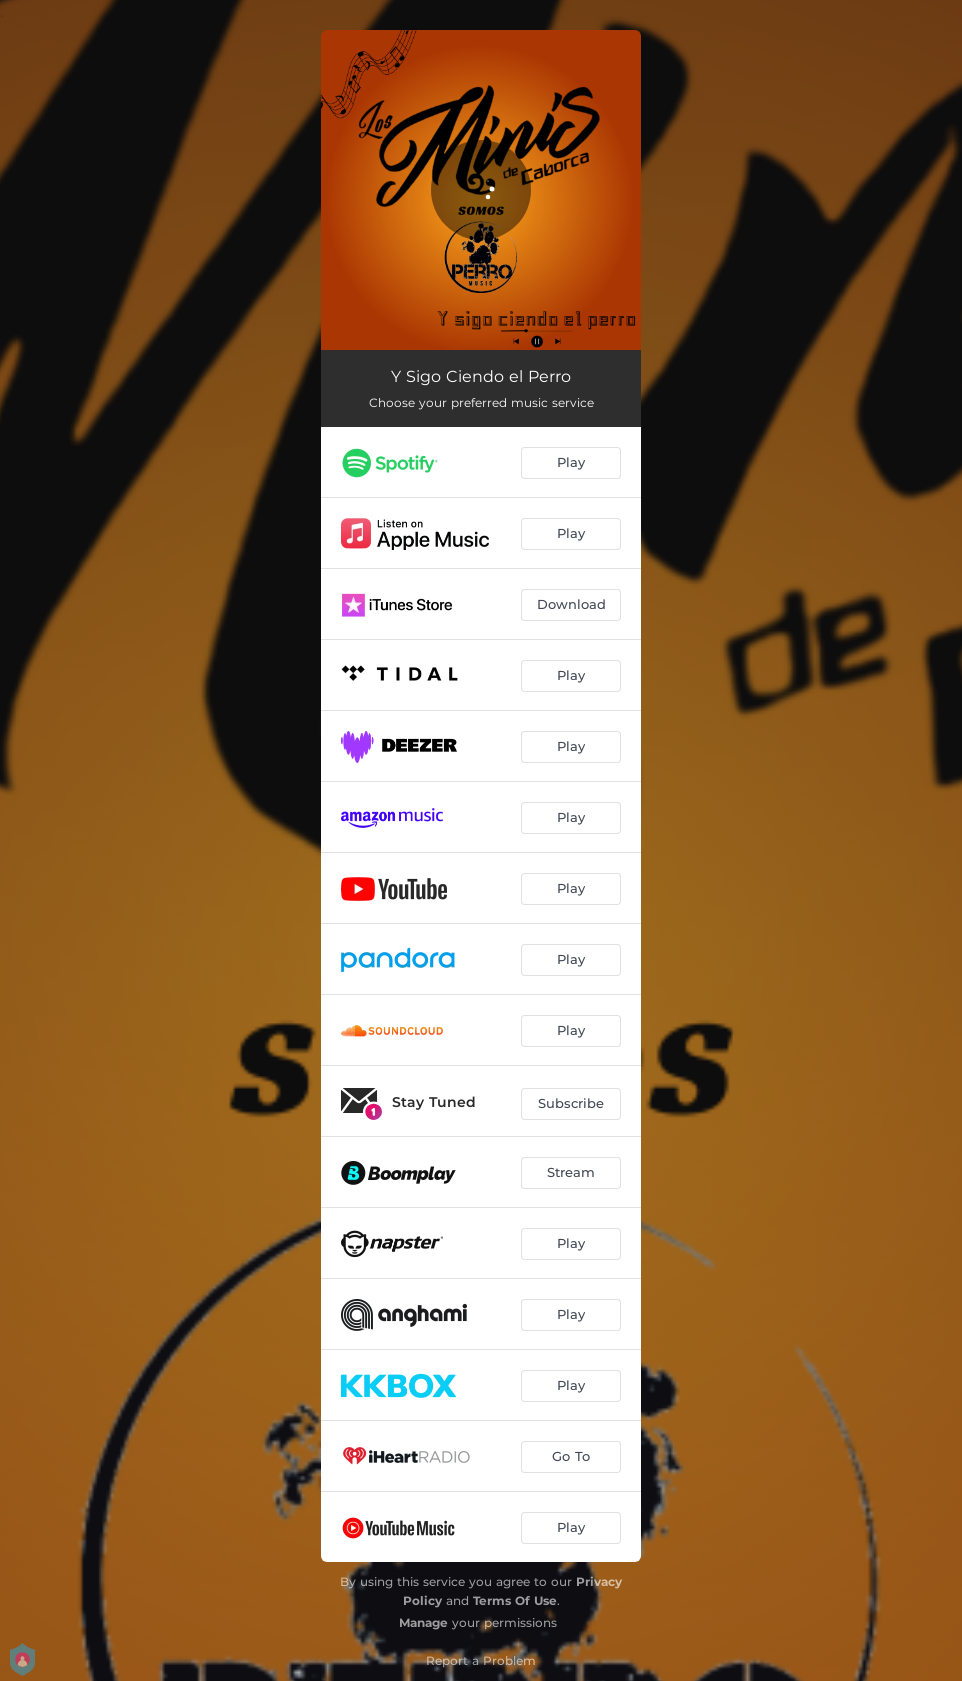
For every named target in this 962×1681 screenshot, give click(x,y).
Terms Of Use (515, 1600)
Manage (423, 1622)
